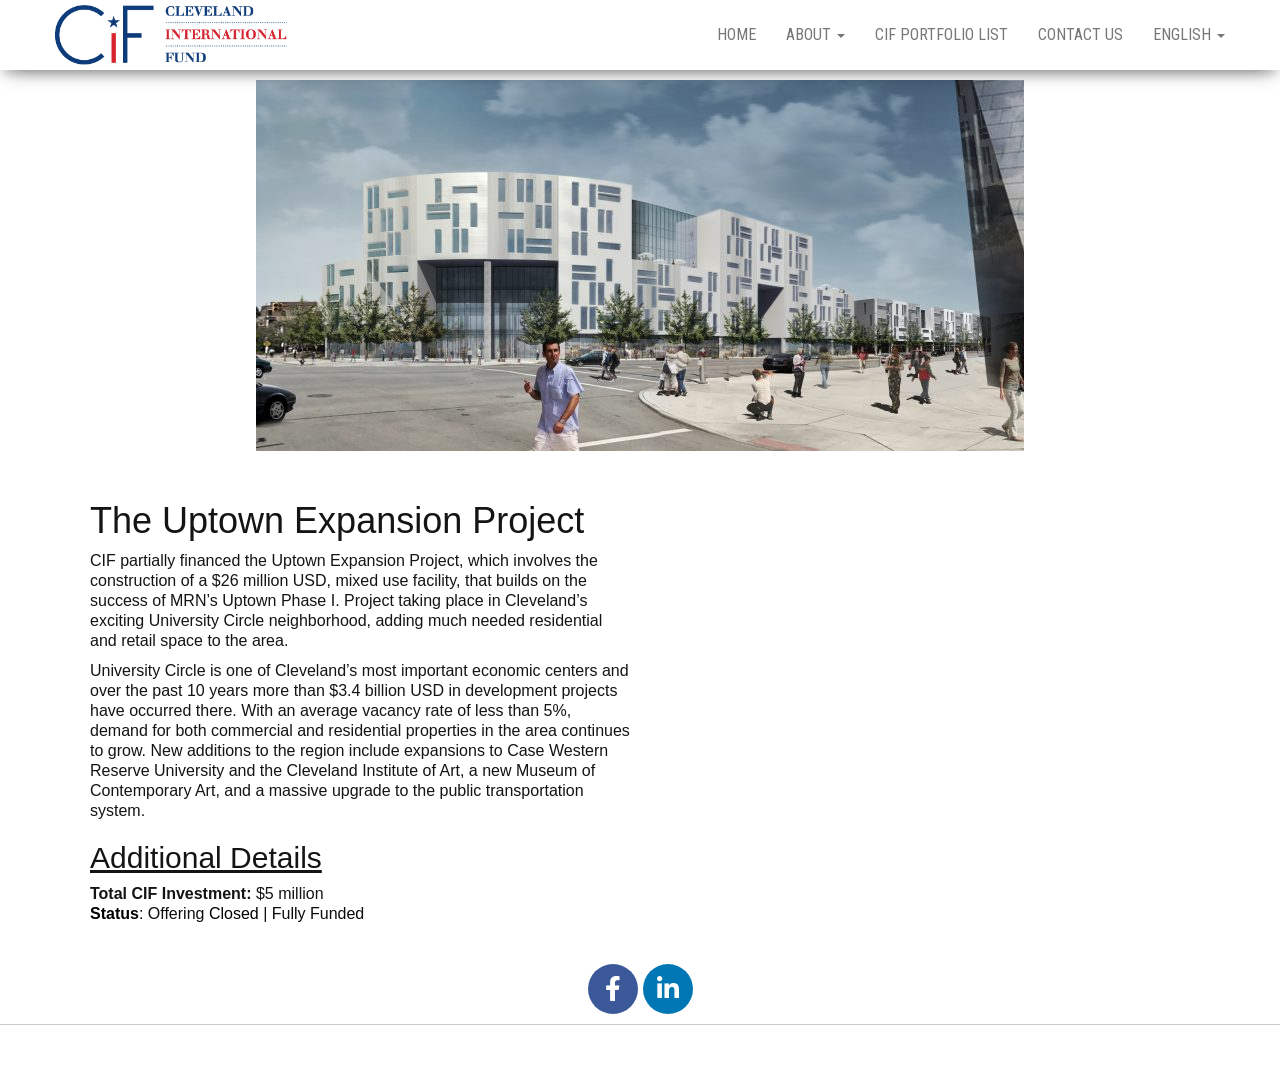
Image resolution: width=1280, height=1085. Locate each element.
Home (736, 34)
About (815, 34)
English (1189, 34)
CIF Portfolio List (941, 34)
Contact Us (1080, 34)
